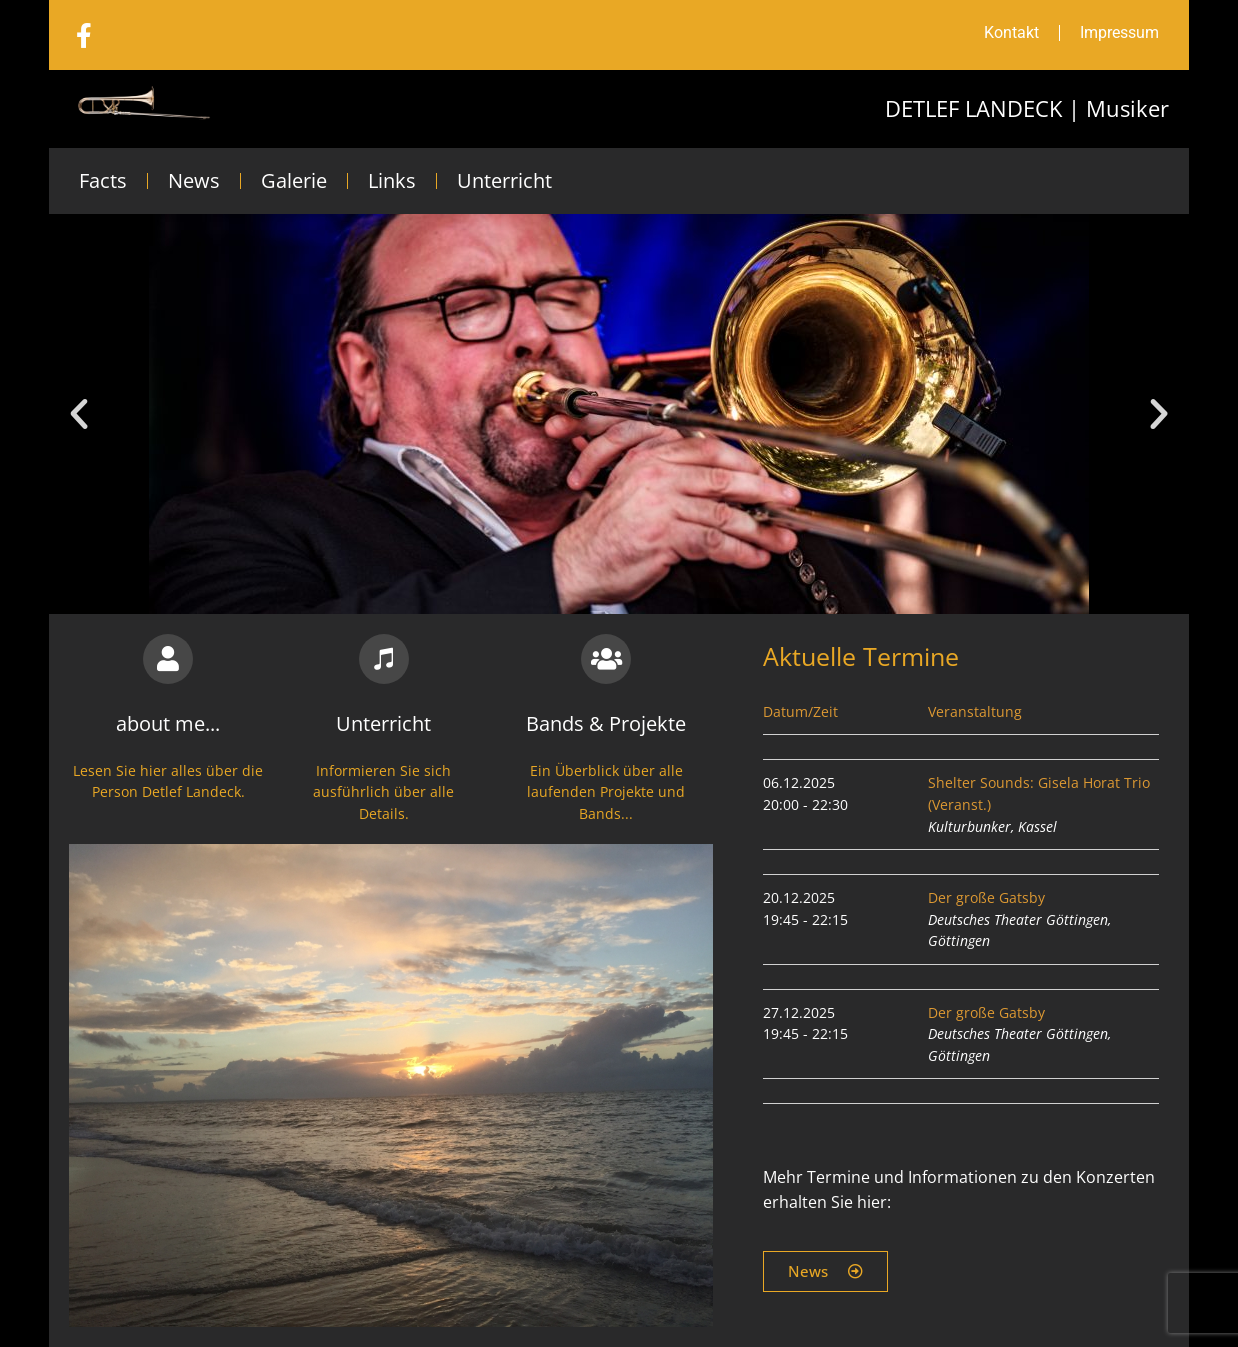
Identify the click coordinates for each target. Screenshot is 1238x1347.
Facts (103, 180)
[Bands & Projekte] (606, 659)
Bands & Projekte (606, 723)
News (194, 180)
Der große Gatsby (986, 897)
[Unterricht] (384, 659)
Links (392, 180)
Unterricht (504, 180)
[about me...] (168, 659)
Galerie (294, 180)
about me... (168, 723)
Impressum (1119, 32)
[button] (79, 414)
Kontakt (1011, 32)
